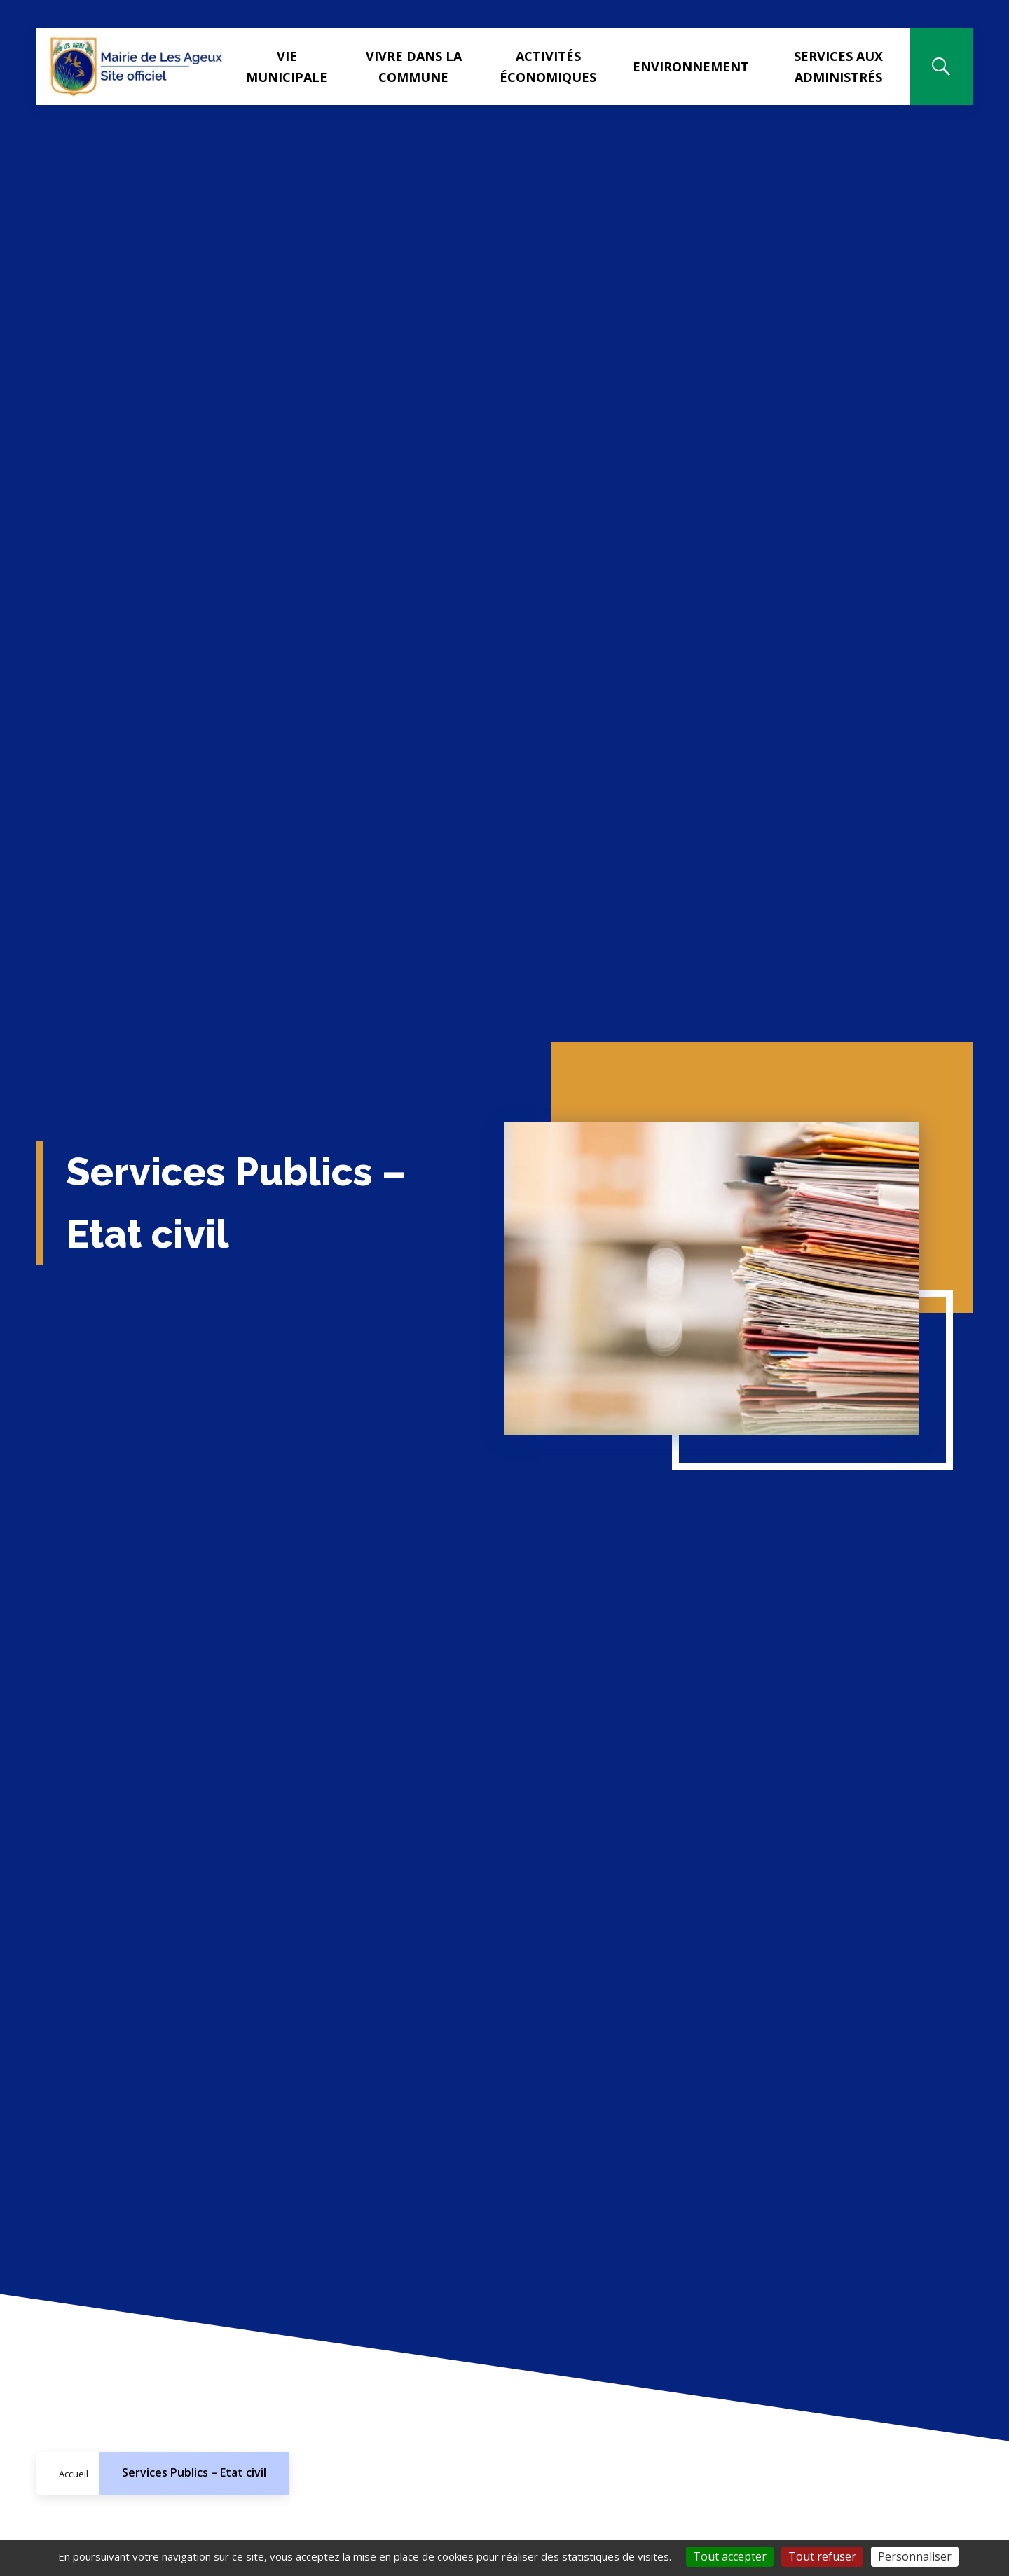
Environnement (696, 66)
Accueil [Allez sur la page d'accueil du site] (73, 2473)
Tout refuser (822, 2556)
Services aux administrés (841, 66)
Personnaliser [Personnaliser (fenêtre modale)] (915, 2556)
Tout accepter (730, 2556)
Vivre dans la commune (421, 66)
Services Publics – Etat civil (194, 2472)
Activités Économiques (552, 66)
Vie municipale (296, 66)
